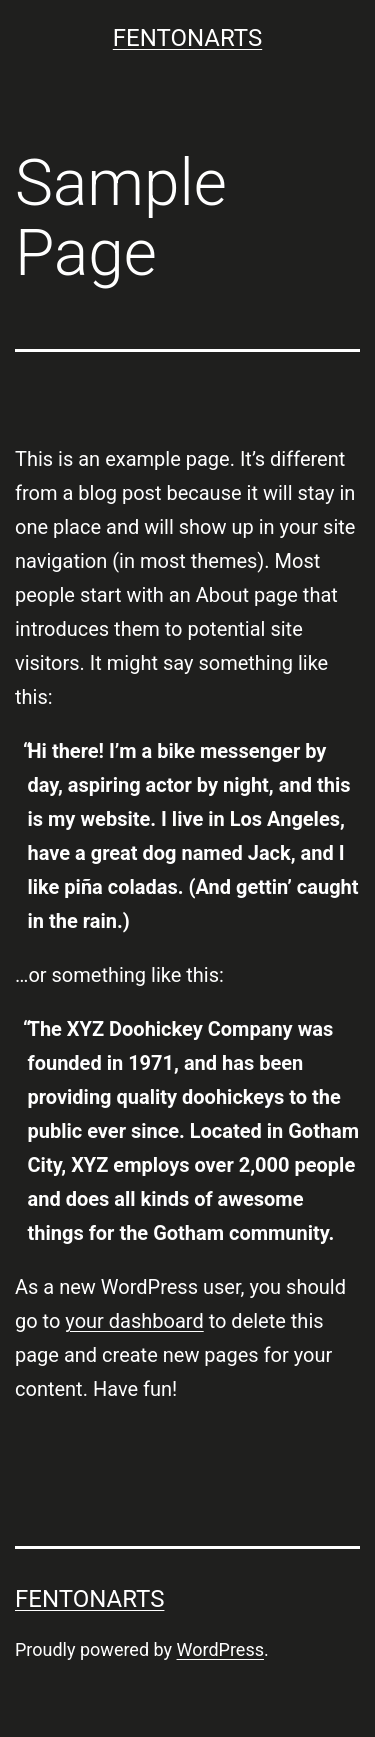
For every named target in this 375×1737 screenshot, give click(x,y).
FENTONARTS (187, 38)
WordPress (220, 1649)
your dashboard (134, 1321)
